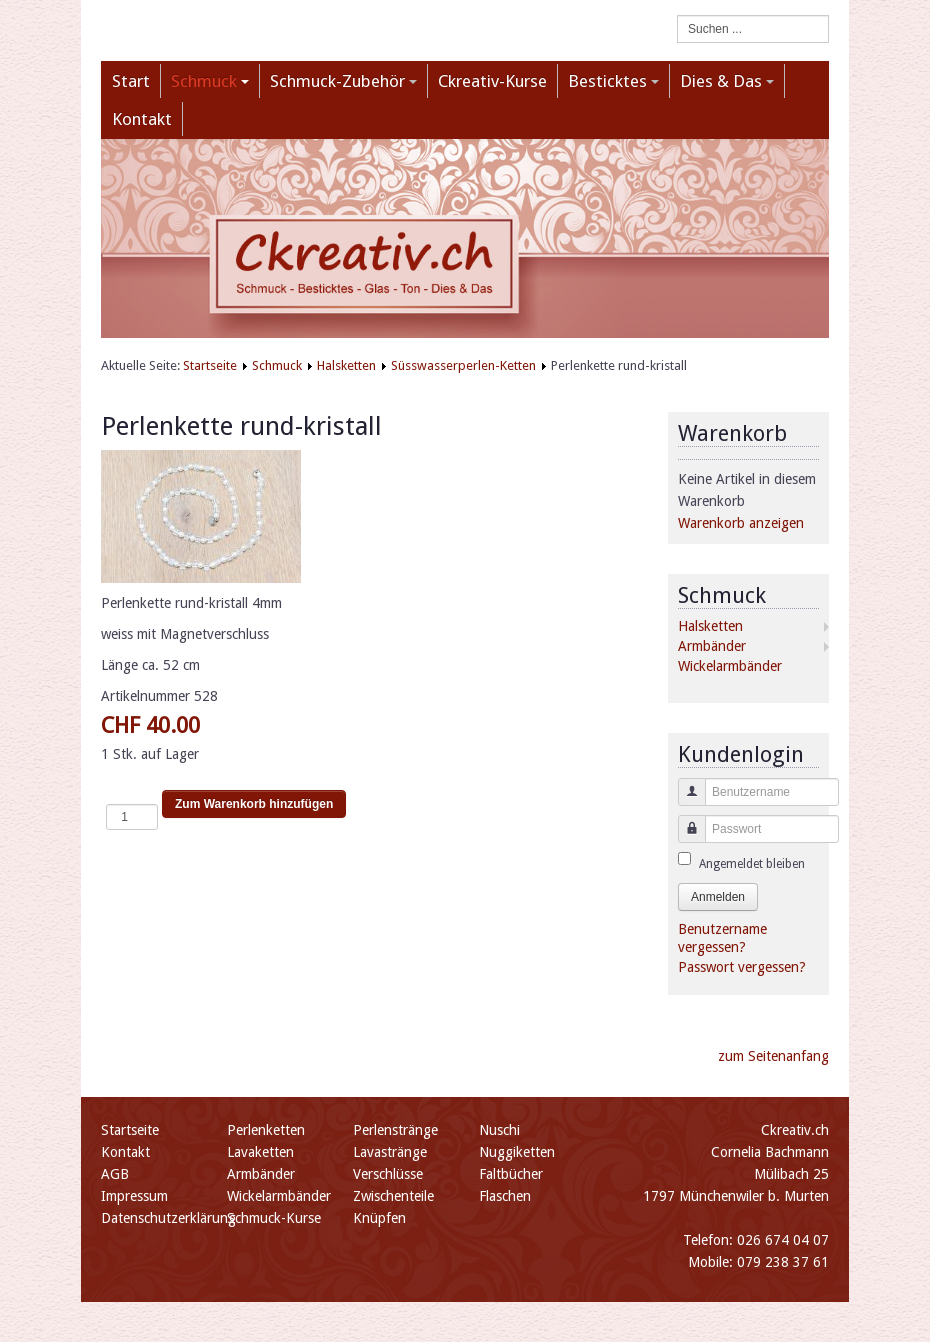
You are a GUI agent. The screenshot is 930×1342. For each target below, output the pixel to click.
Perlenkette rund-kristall (241, 426)
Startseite (210, 365)
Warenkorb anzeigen (741, 523)
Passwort (684, 838)
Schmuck (210, 81)
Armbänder (712, 646)
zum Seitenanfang (773, 1056)
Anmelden (718, 897)
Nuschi (499, 1130)
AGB (115, 1174)
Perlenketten (266, 1130)
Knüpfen (379, 1218)
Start (131, 81)
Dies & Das (727, 81)
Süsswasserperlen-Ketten (463, 365)
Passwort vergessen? (742, 967)
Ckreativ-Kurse (492, 81)
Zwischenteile (393, 1196)
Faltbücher (511, 1174)
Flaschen (505, 1196)
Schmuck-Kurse (274, 1218)
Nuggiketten (517, 1152)
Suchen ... (677, 15)
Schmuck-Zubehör (343, 81)
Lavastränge (390, 1152)
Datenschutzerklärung (168, 1218)
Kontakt (142, 119)
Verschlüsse (388, 1174)
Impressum (134, 1196)
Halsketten (346, 365)
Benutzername (684, 801)
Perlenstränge (395, 1130)
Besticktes (613, 81)
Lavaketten (260, 1152)
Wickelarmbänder (730, 666)
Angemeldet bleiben (752, 864)
